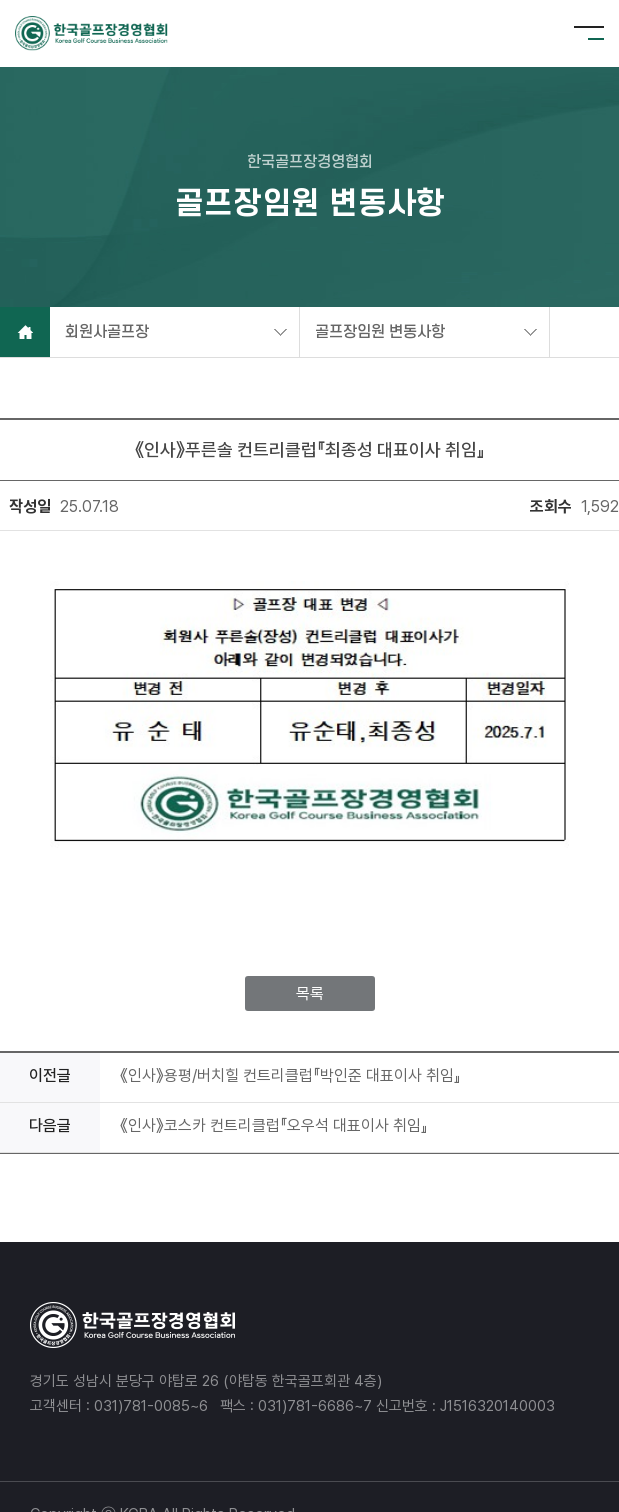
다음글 (50, 1090)
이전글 (50, 1040)
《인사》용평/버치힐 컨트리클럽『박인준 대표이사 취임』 (290, 1040)
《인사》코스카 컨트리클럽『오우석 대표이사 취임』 (274, 1090)
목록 (310, 958)
